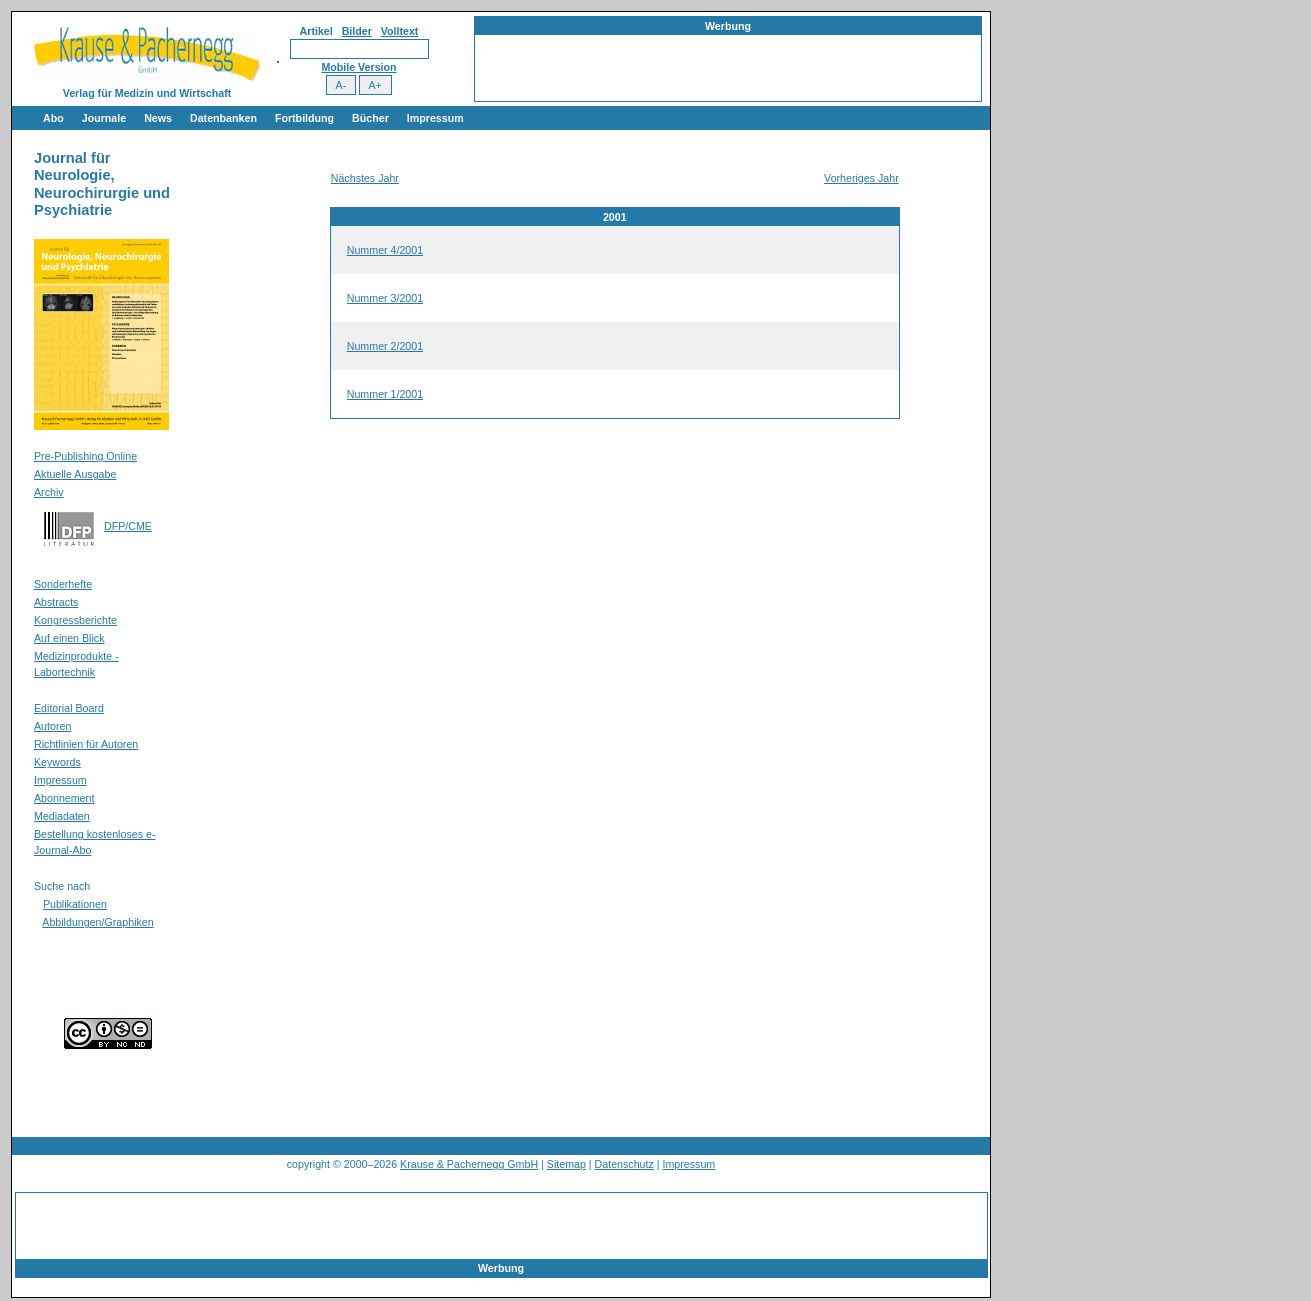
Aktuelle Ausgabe (75, 474)
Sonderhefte (63, 584)
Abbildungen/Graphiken (97, 922)
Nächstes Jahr (365, 178)
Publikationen (75, 904)
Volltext (400, 31)
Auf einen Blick (69, 638)
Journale (104, 118)
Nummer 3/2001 (385, 298)
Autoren (52, 726)
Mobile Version (358, 67)
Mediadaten (62, 816)
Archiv (49, 492)
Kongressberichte (75, 620)
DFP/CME (128, 526)
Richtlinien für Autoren (86, 744)
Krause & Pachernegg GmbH (469, 1164)
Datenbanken (223, 118)
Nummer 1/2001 (385, 394)
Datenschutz (624, 1164)
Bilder (357, 31)
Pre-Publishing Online (85, 456)
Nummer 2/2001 (385, 346)
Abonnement (64, 798)
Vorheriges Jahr (861, 178)
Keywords (57, 762)
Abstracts (56, 602)
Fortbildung (304, 118)
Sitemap (566, 1164)
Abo (53, 118)
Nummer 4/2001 (385, 250)
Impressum (435, 118)
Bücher (370, 118)
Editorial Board (69, 708)
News (158, 118)
